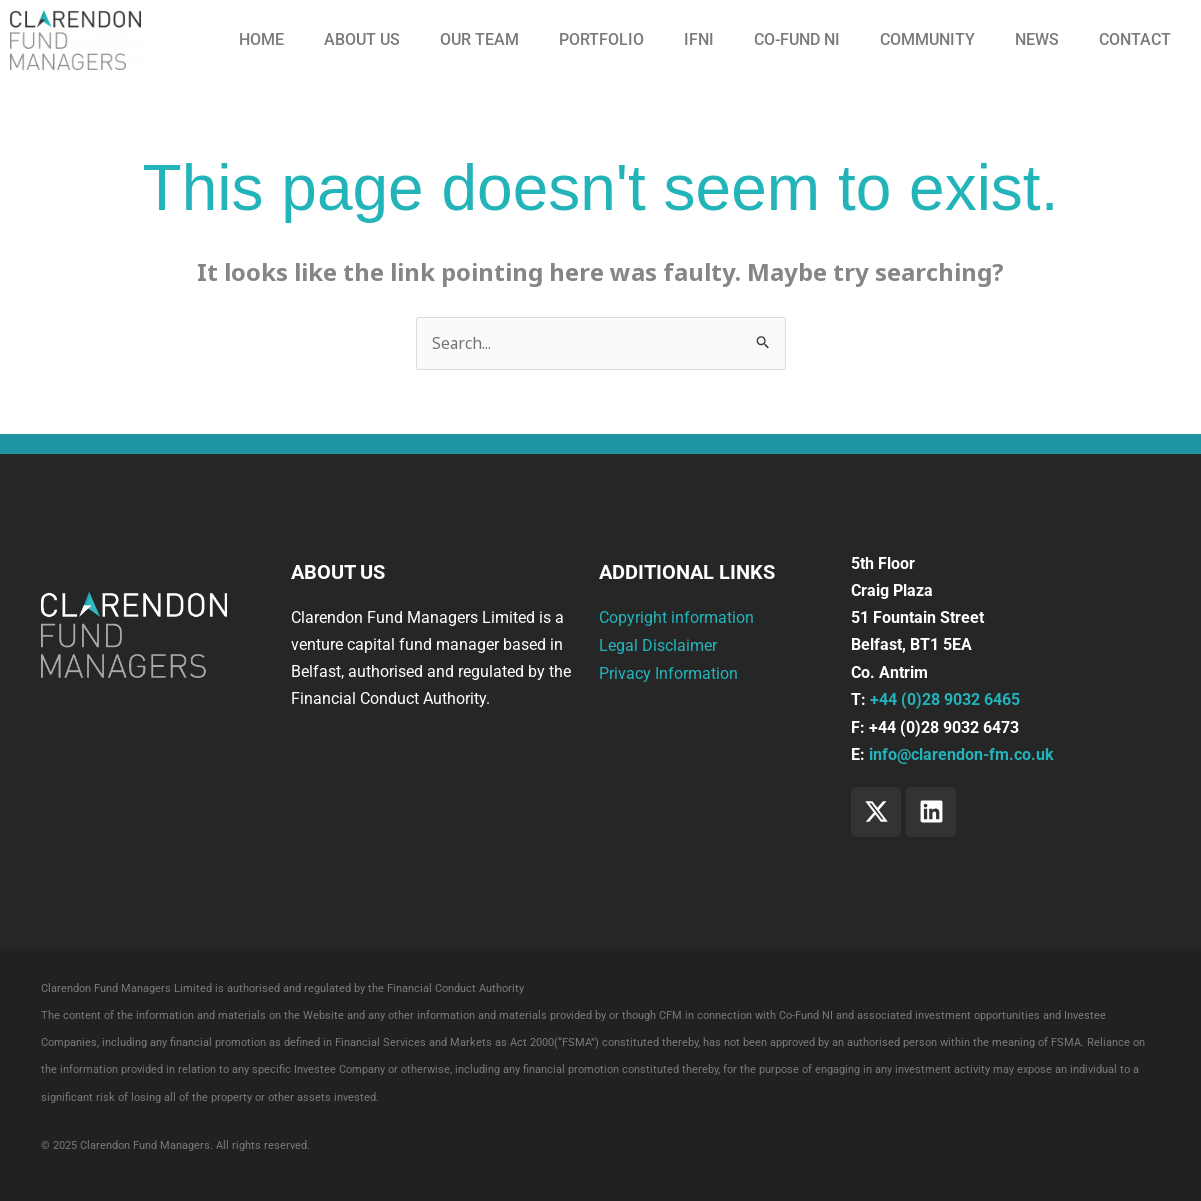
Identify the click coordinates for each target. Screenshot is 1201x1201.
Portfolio (601, 39)
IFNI (699, 39)
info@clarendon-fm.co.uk (961, 754)
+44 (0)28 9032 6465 (945, 699)
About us (362, 39)
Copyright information (676, 617)
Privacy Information (668, 672)
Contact (1135, 39)
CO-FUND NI (797, 39)
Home (261, 39)
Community (927, 39)
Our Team (479, 39)
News (1037, 39)
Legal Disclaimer (658, 644)
